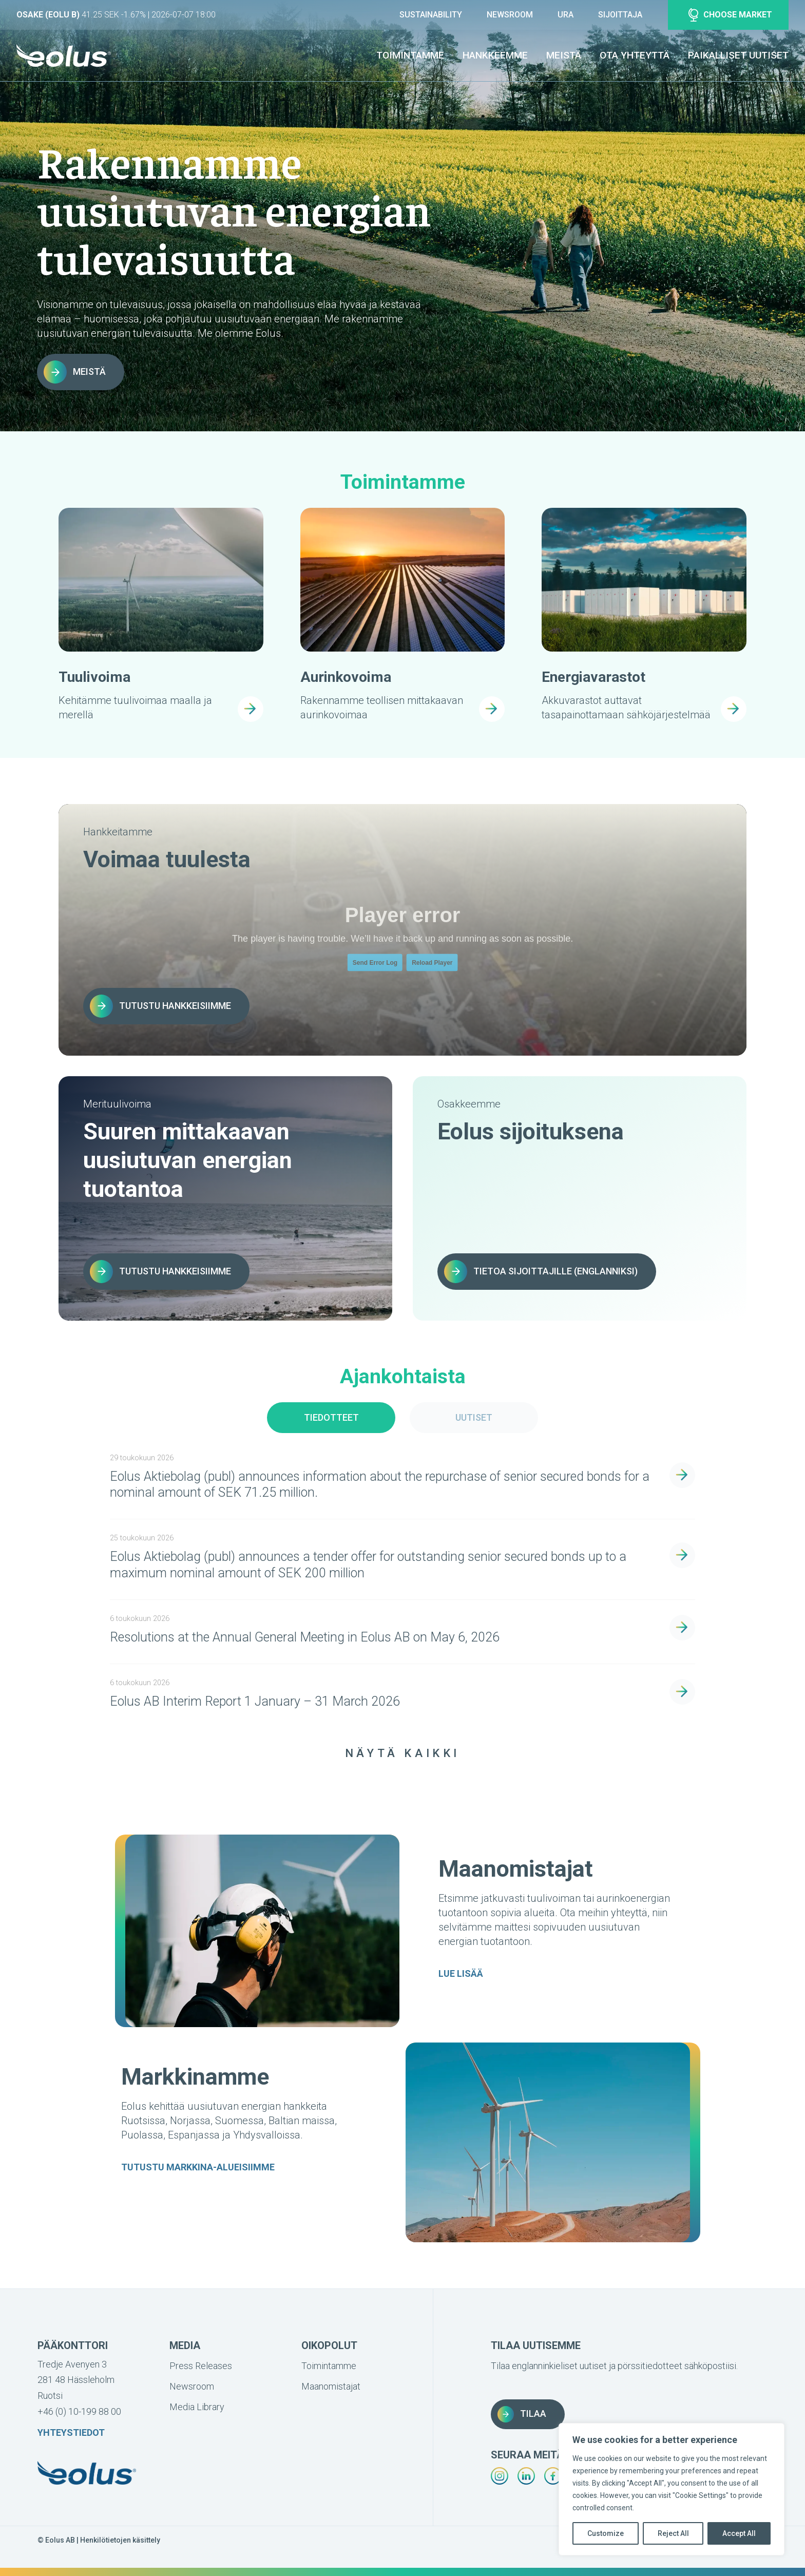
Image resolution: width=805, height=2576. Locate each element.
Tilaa (521, 2414)
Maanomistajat (330, 2386)
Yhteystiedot (71, 2432)
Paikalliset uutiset (738, 55)
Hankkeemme (495, 55)
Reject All (673, 2533)
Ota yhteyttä (634, 55)
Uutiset (473, 1417)
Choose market (730, 15)
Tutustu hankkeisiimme (160, 1006)
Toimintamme (410, 55)
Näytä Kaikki (402, 1753)
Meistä (563, 55)
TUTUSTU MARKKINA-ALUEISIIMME (198, 2167)
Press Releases (200, 2365)
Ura (565, 15)
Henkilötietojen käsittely (120, 2540)
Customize (605, 2533)
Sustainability (430, 15)
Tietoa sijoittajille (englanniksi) (541, 1271)
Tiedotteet (331, 1417)
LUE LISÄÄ (460, 1974)
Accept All (739, 2533)
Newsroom (510, 15)
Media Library (196, 2406)
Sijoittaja (620, 15)
